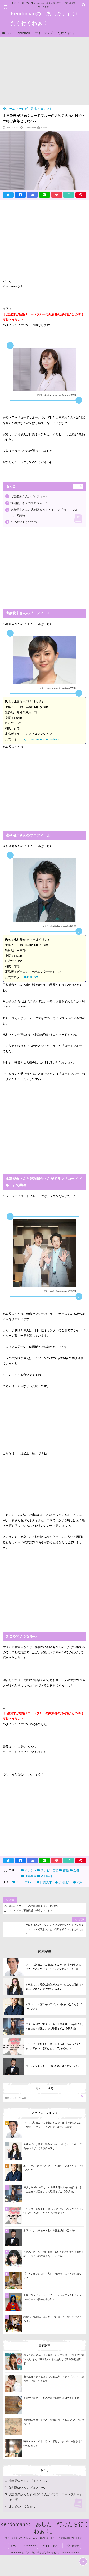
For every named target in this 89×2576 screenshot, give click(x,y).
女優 (76, 1870)
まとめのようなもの (23, 522)
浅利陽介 (47, 1876)
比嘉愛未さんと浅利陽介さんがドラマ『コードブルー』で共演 (44, 512)
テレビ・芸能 (28, 108)
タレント (46, 108)
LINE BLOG (30, 977)
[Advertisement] (32, 71)
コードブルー (25, 1882)
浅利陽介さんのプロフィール (29, 503)
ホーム (6, 33)
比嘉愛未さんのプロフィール (29, 496)
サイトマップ (44, 33)
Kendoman (23, 33)
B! (32, 194)
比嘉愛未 (31, 1876)
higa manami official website (41, 739)
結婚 (80, 1882)
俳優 (66, 1870)
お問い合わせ (66, 33)
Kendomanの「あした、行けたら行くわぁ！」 (44, 18)
